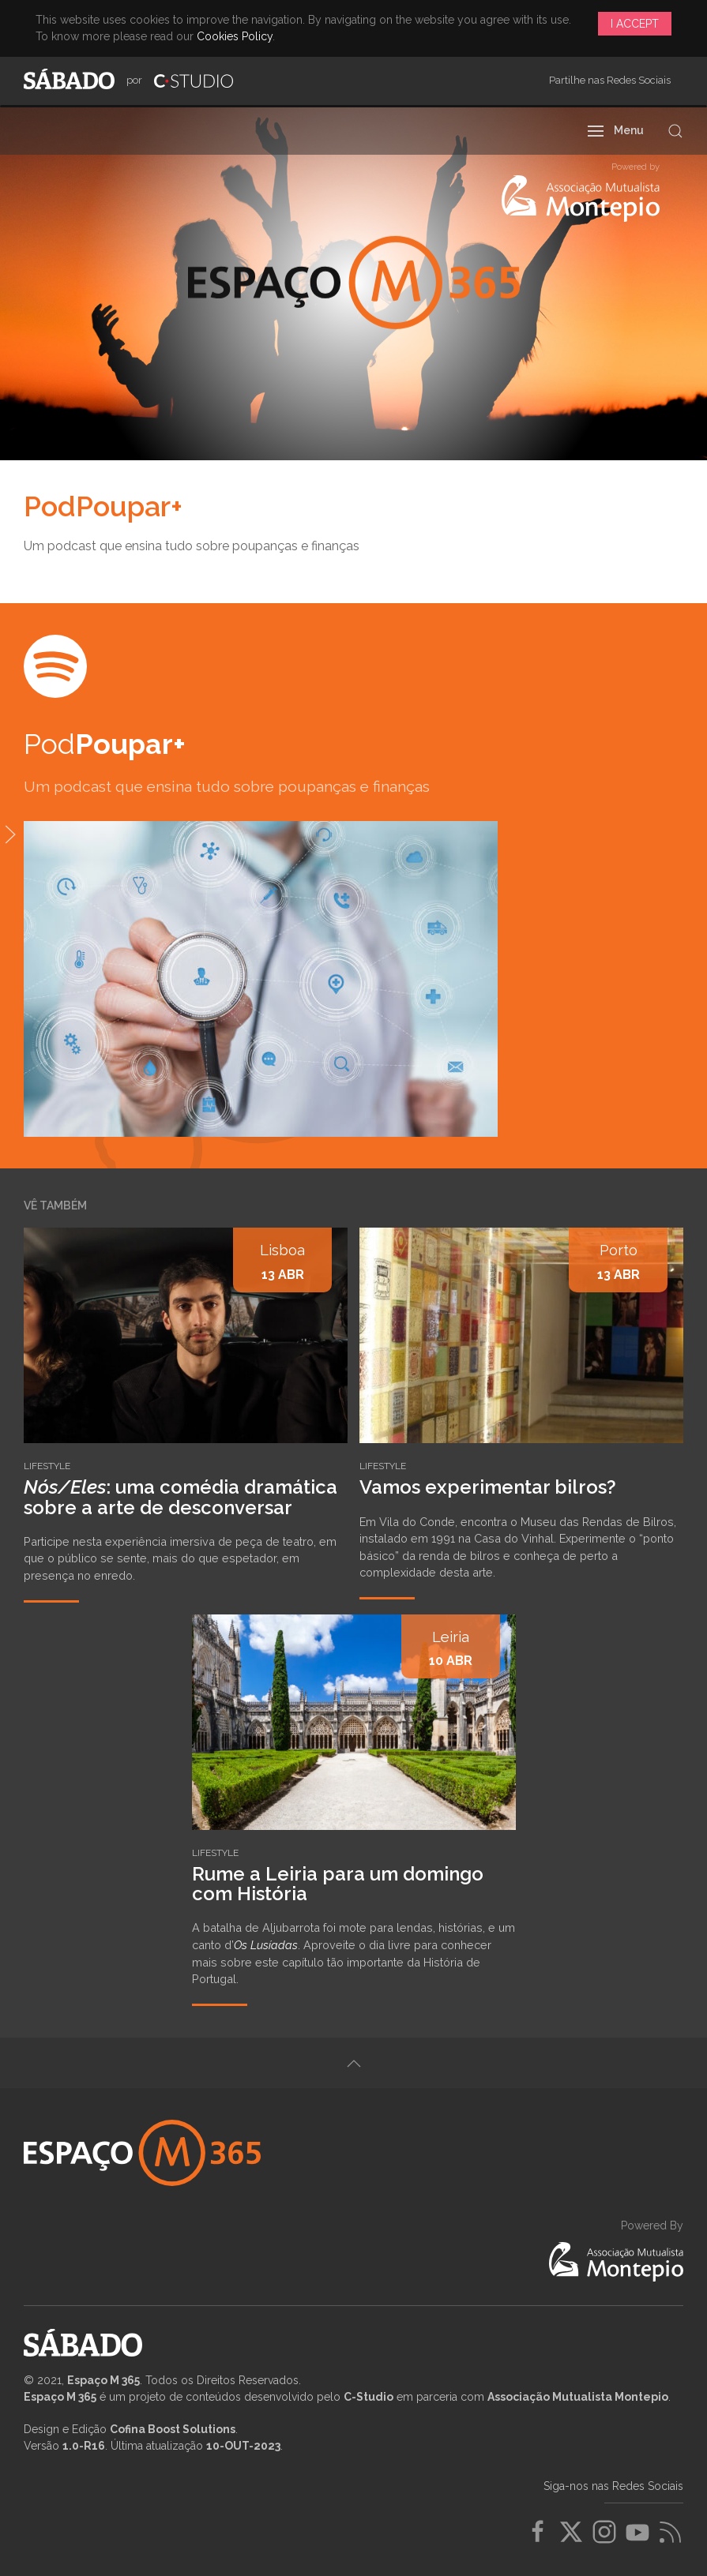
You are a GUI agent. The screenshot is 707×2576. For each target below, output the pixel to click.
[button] (616, 131)
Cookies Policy (235, 36)
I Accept (635, 23)
